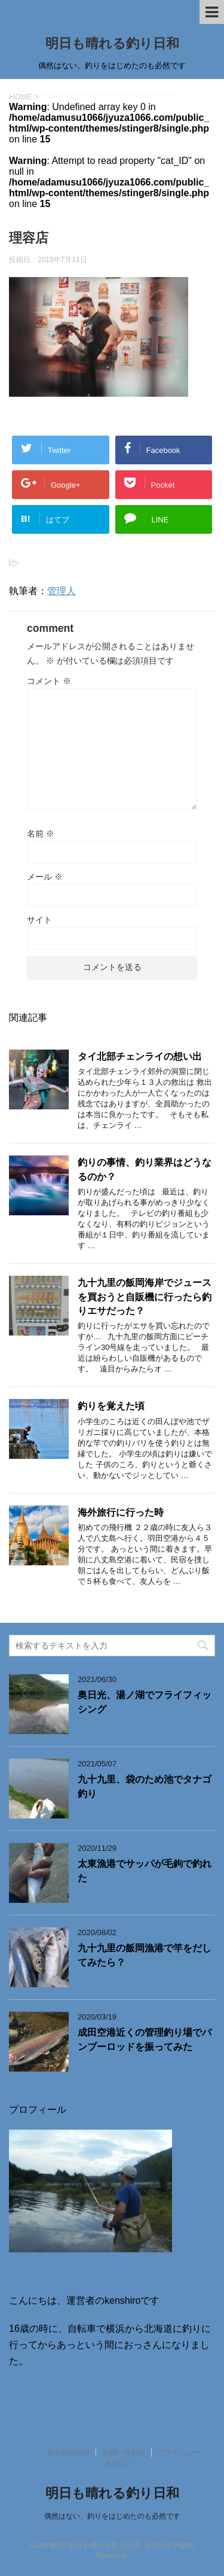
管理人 (61, 591)
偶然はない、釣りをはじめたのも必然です (112, 2516)
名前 (40, 833)
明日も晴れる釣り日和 (112, 43)
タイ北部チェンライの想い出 (140, 1056)
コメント (49, 681)
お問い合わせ (123, 2453)
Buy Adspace (68, 2453)
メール (45, 876)
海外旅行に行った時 (121, 1512)
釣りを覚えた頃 (111, 1406)
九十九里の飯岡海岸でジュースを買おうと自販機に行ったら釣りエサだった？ (144, 1297)
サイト (39, 919)
